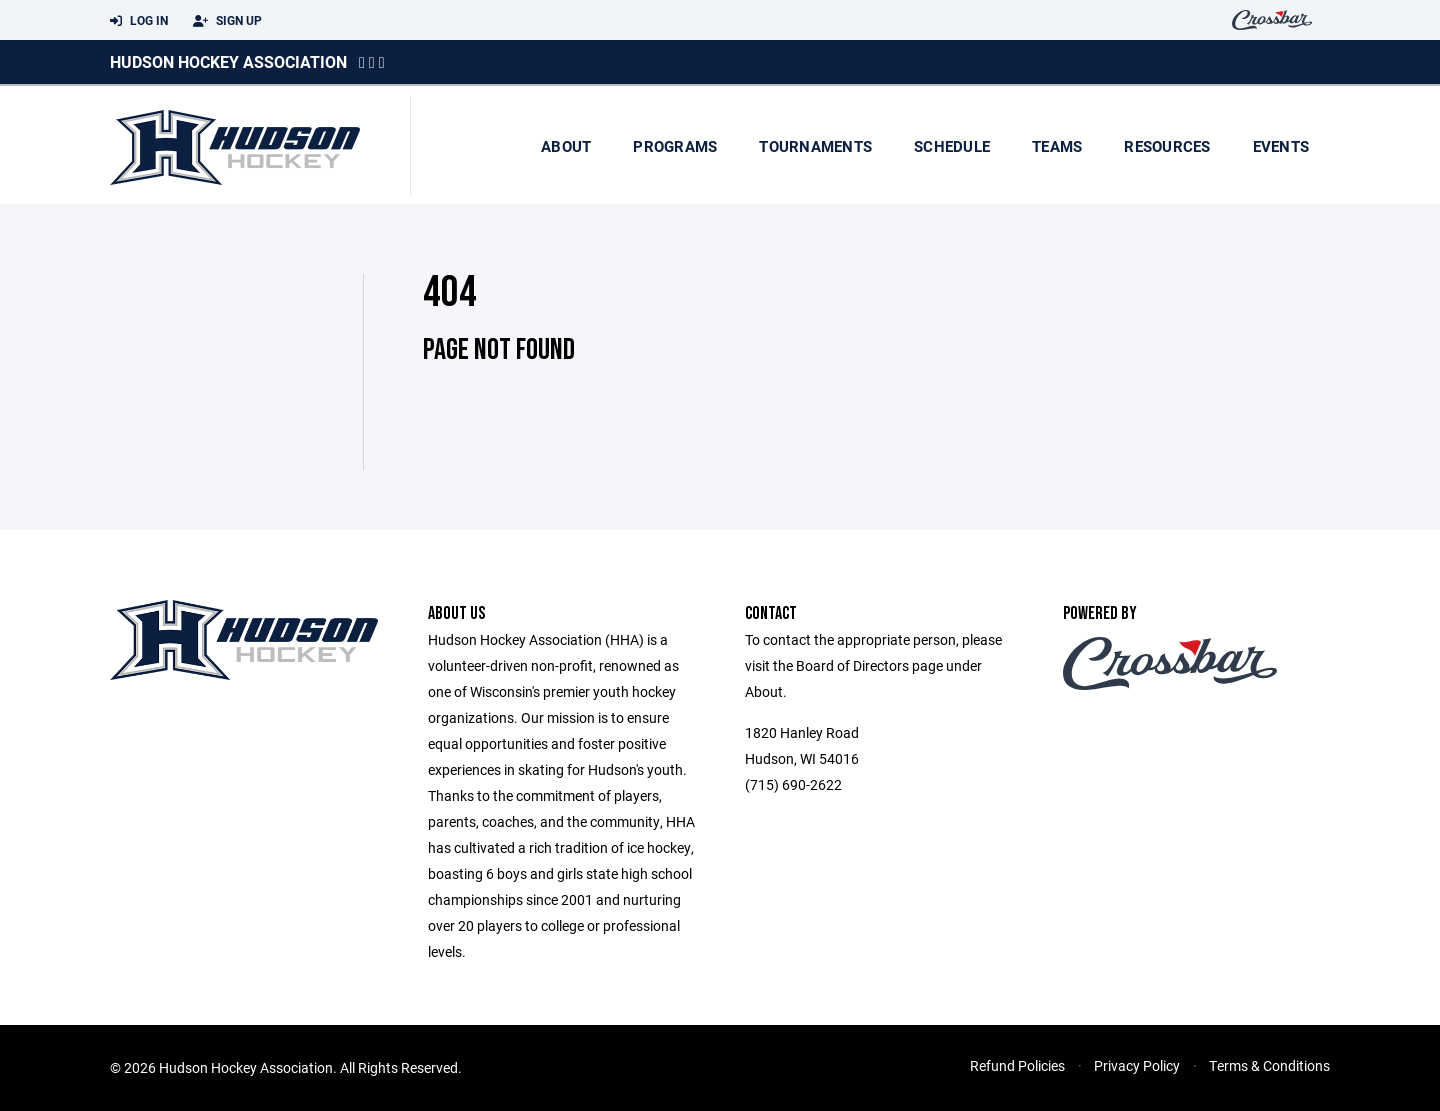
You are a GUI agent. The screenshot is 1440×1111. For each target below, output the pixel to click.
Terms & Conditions (1269, 1065)
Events (1281, 146)
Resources (1167, 146)
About (566, 146)
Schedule (952, 146)
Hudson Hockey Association (228, 61)
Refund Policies (1017, 1065)
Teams (1057, 146)
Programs (675, 146)
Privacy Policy (1137, 1065)
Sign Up (227, 21)
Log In (139, 21)
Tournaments (815, 146)
